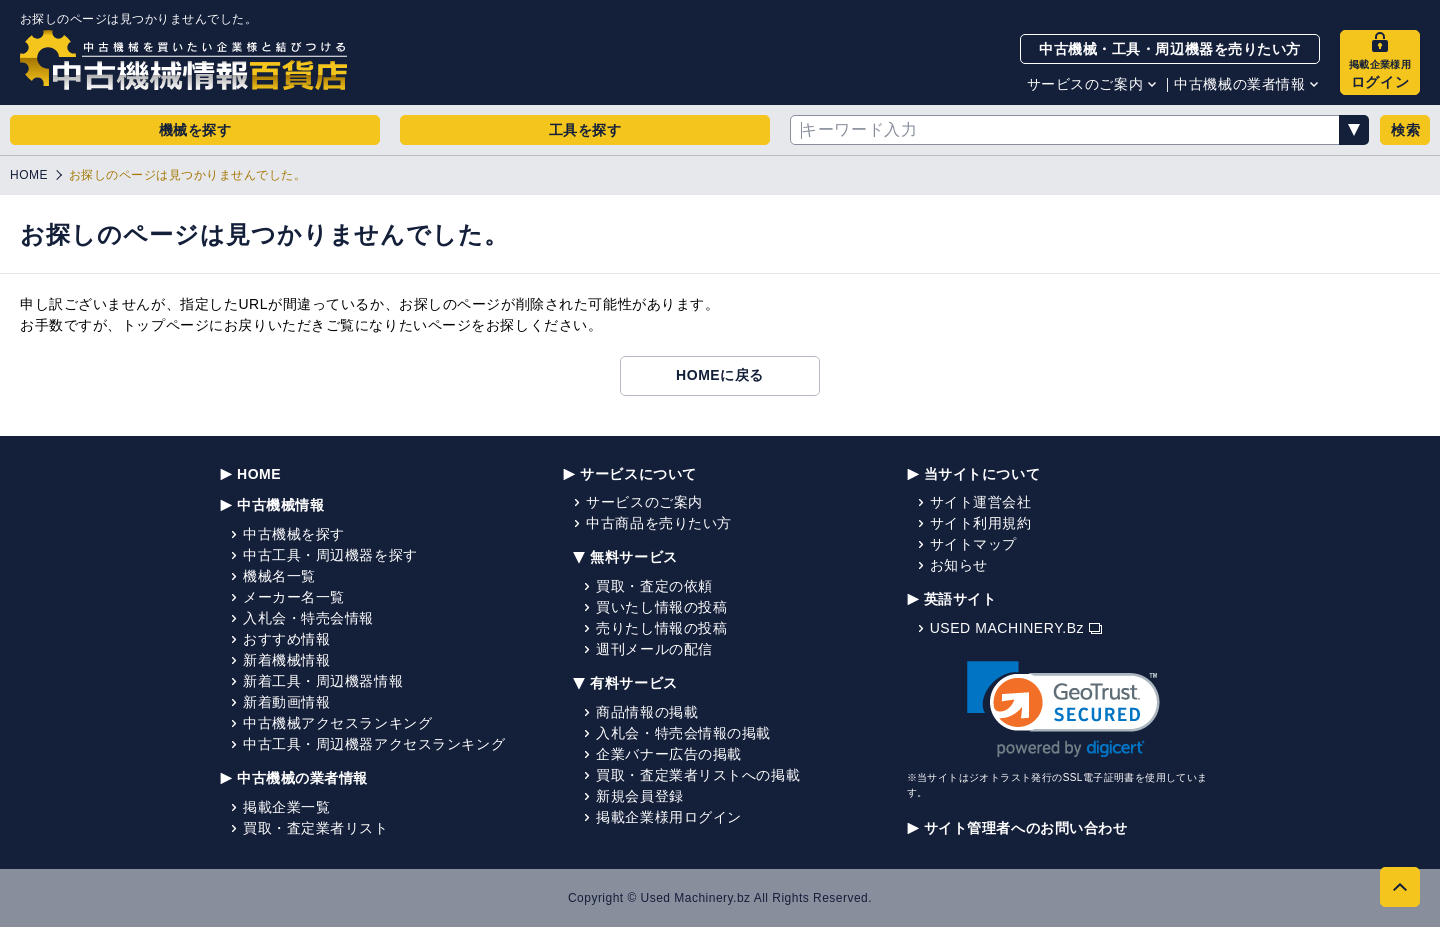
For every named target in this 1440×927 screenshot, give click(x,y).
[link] (1063, 709)
